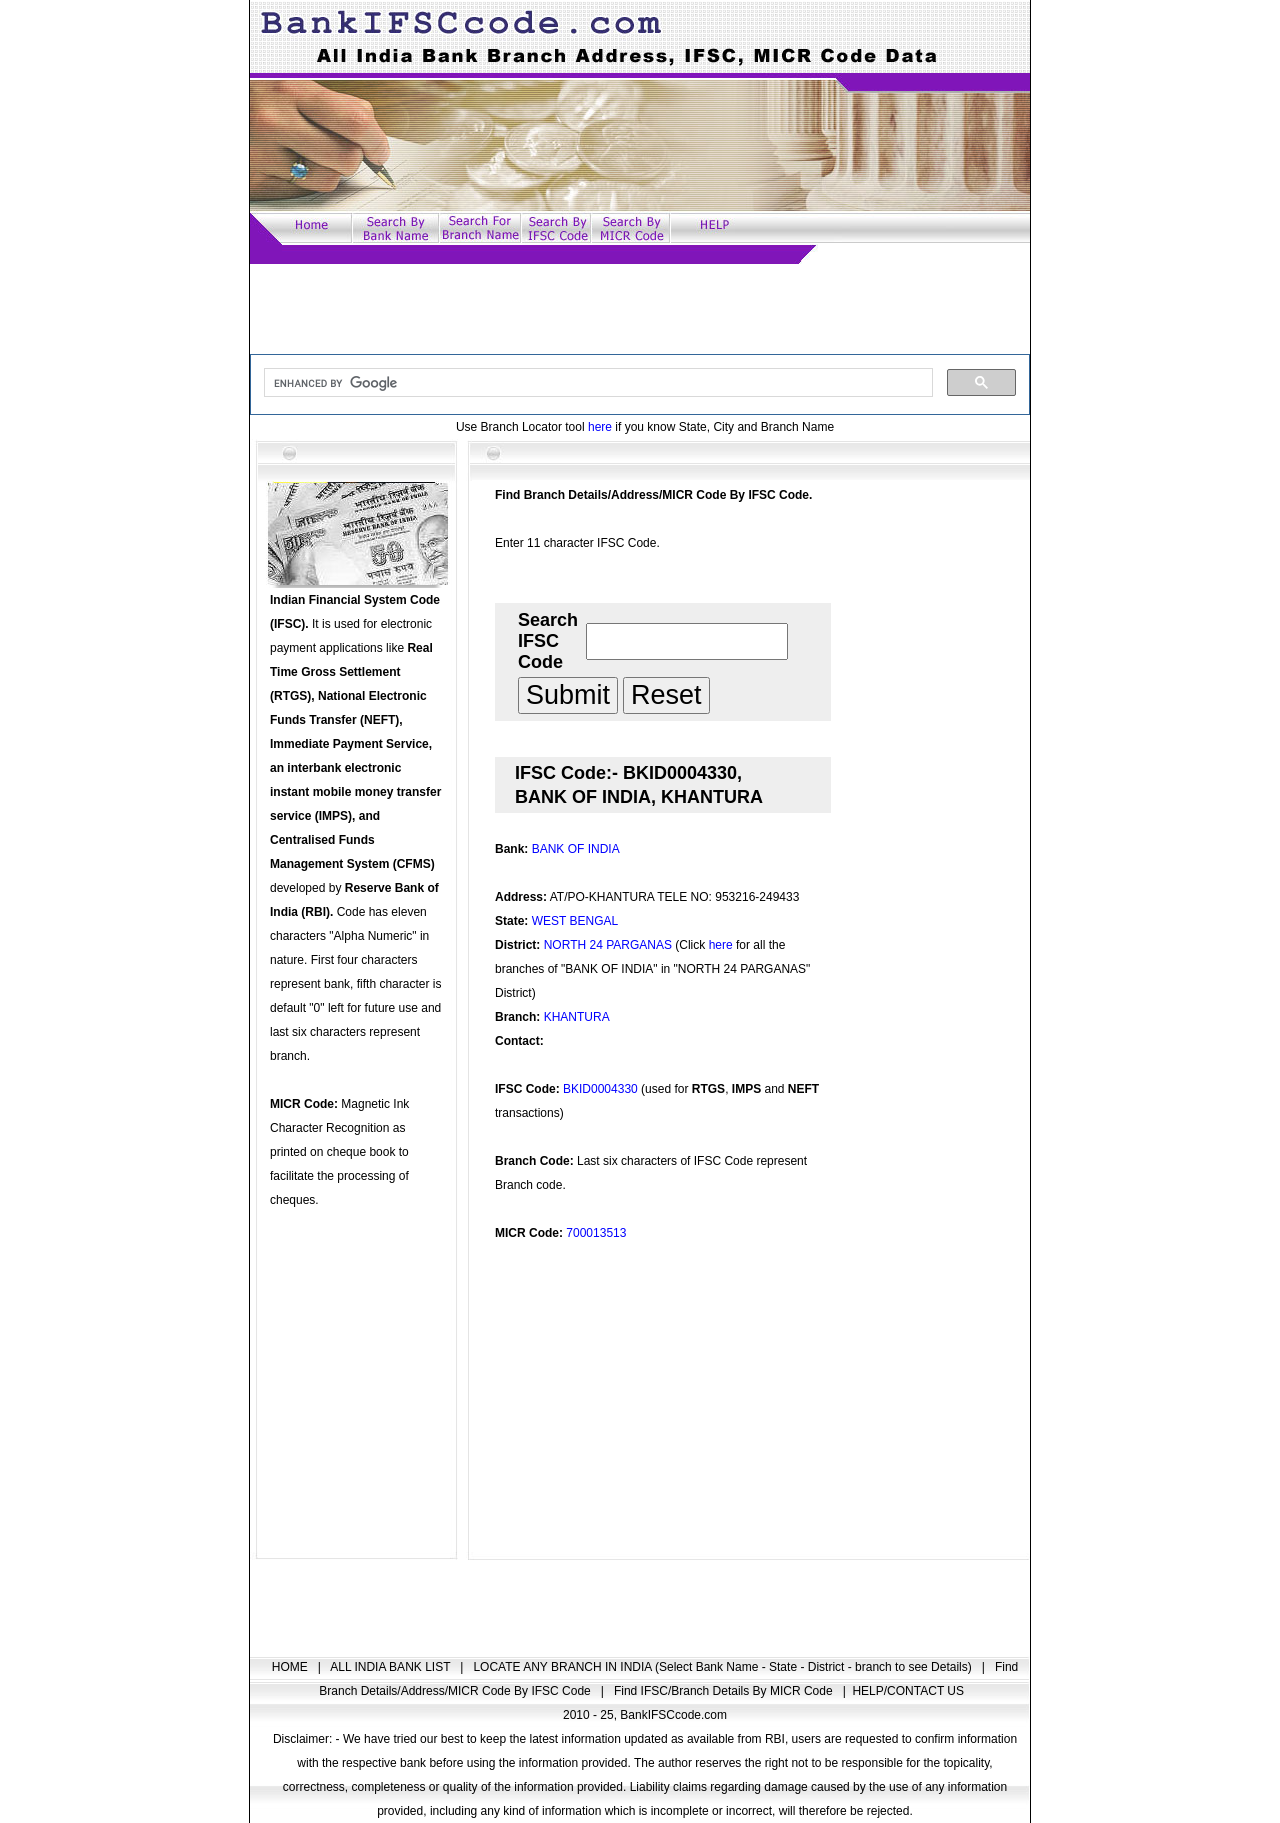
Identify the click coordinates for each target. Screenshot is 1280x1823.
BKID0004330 (600, 1089)
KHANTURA (577, 1017)
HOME (291, 1667)
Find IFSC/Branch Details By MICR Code (725, 1691)
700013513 (596, 1233)
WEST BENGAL (575, 921)
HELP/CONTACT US (908, 1691)
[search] (596, 383)
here (600, 427)
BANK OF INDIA (576, 849)
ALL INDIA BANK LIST (391, 1667)
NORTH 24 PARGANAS (608, 945)
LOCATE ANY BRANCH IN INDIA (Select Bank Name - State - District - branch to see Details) (724, 1667)
